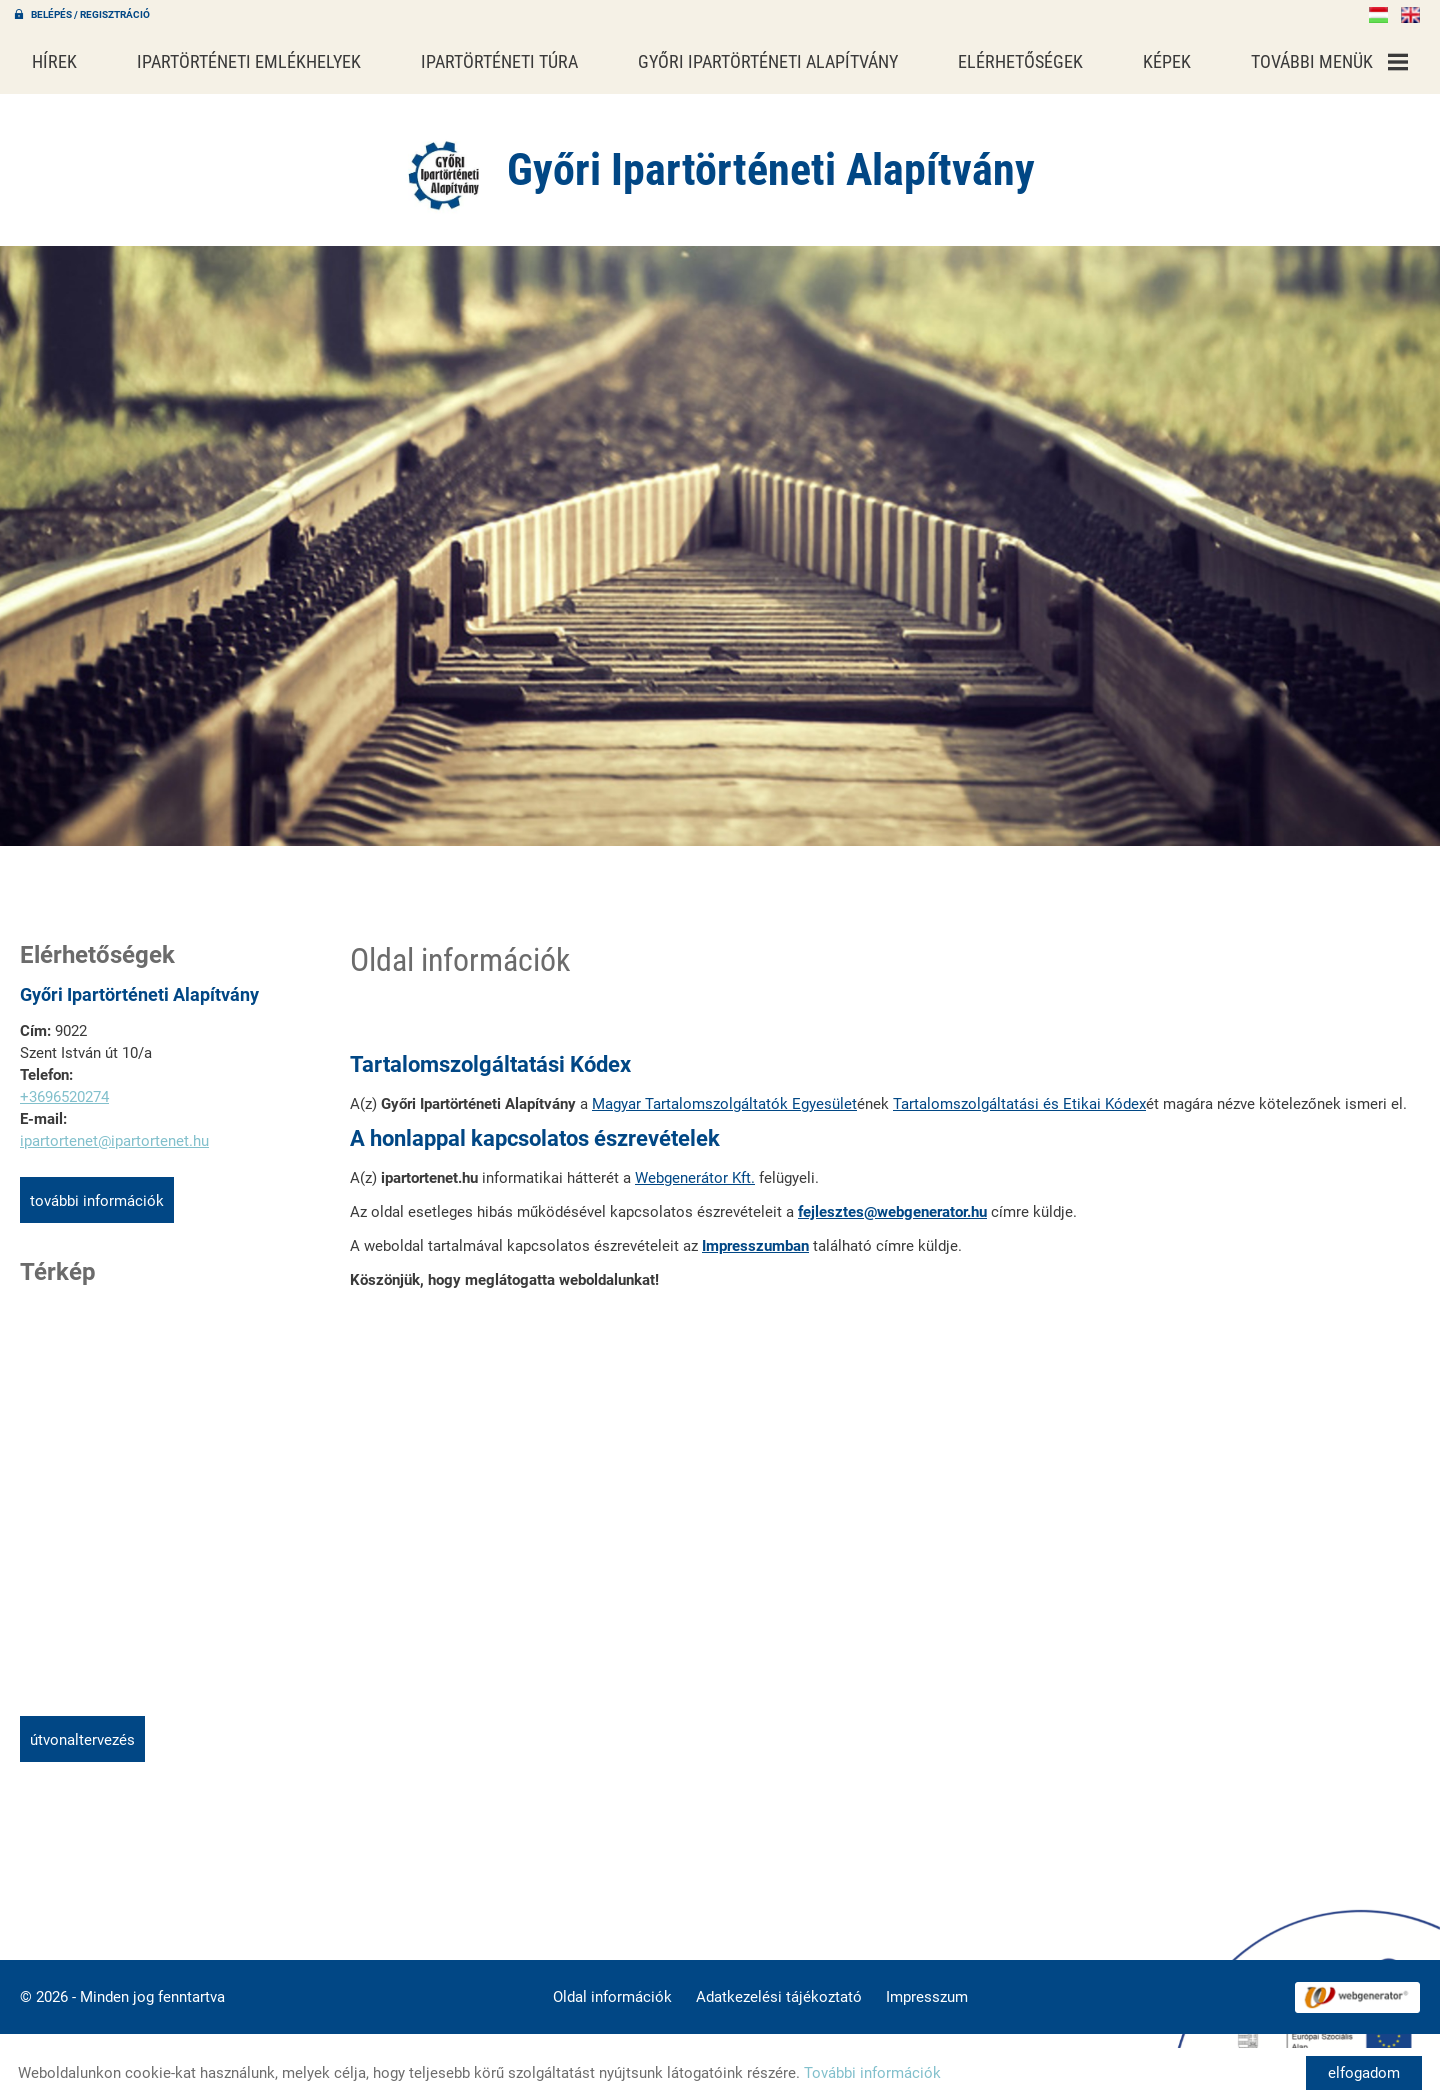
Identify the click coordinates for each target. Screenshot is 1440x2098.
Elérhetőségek (1020, 61)
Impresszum (927, 1987)
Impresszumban (755, 1236)
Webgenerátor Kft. (695, 1168)
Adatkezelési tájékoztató (779, 1987)
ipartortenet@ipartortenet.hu (114, 1131)
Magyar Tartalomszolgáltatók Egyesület (724, 1094)
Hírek (54, 61)
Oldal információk (612, 1987)
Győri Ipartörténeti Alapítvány (768, 61)
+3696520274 (64, 1087)
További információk (97, 1191)
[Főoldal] (444, 165)
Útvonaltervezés (82, 1730)
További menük (1329, 61)
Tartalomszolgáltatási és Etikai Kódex (1019, 1094)
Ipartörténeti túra (499, 61)
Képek (1167, 61)
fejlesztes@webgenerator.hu (892, 1202)
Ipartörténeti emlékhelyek (249, 61)
